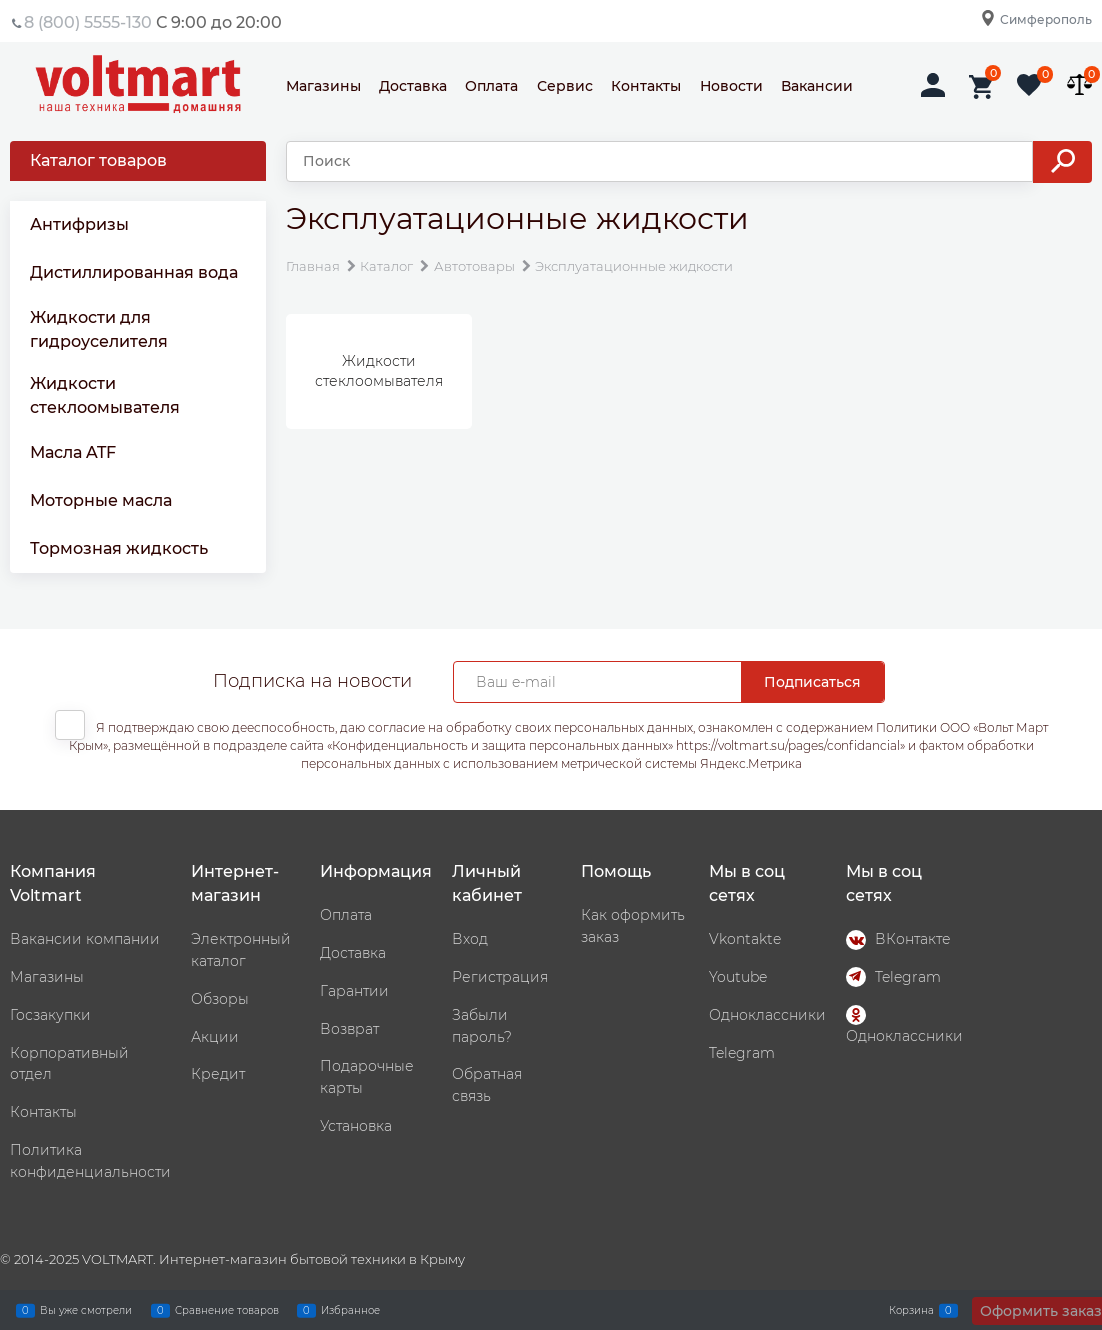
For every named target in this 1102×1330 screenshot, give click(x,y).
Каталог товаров (98, 160)
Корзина (911, 1310)
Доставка (413, 86)
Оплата (491, 86)
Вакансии (817, 86)
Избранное (350, 1310)
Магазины (323, 86)
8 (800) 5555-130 (88, 22)
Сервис (565, 86)
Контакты (646, 86)
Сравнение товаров (227, 1310)
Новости (731, 86)
